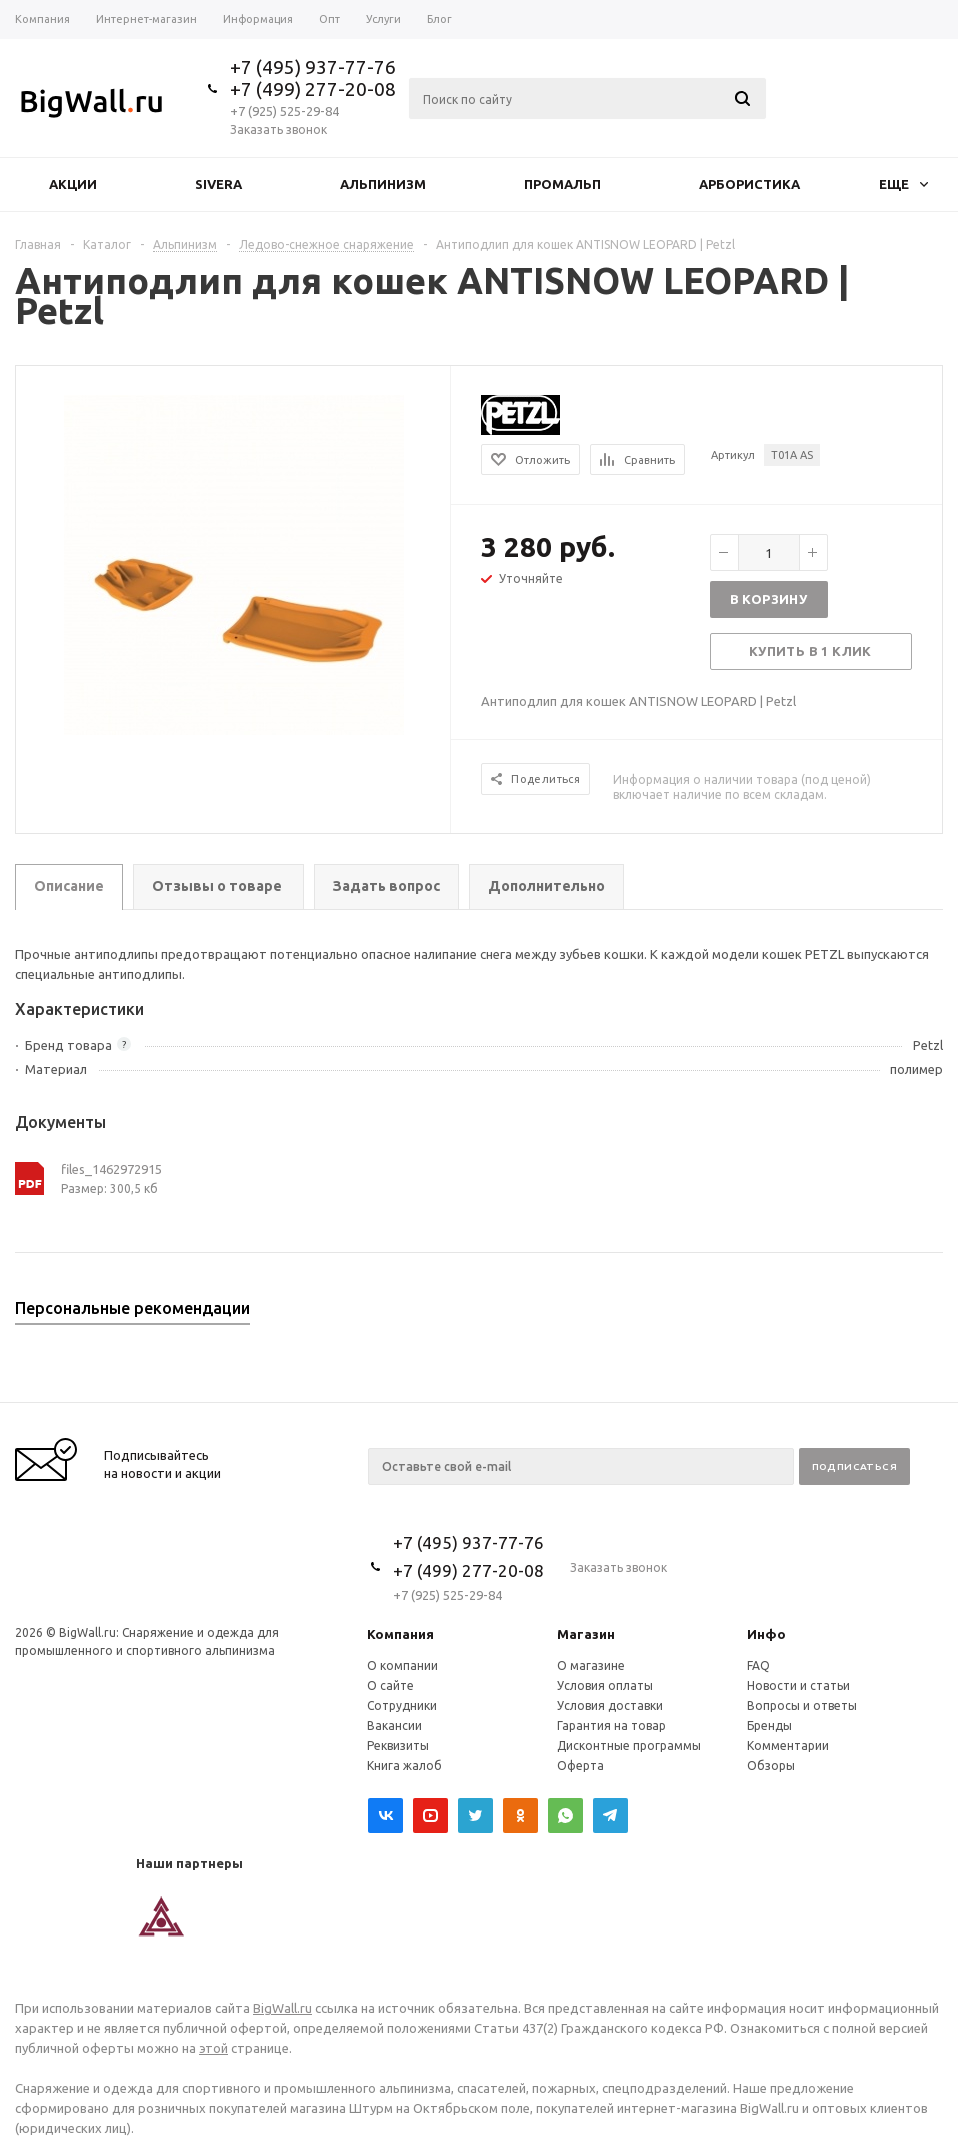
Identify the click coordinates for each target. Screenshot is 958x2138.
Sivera (218, 184)
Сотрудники (402, 1705)
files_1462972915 (111, 1169)
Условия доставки (610, 1705)
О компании (402, 1665)
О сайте (390, 1685)
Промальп (562, 184)
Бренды (769, 1725)
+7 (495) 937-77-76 (313, 67)
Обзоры (771, 1765)
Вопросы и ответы (802, 1705)
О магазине (591, 1665)
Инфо (766, 1634)
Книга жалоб (404, 1765)
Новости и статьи (798, 1685)
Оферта (580, 1765)
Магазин (586, 1634)
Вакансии (394, 1725)
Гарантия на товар (611, 1725)
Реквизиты (398, 1745)
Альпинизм (383, 184)
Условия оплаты (605, 1685)
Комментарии (788, 1745)
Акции (73, 184)
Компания (400, 1634)
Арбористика (749, 184)
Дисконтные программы (629, 1745)
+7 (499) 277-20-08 (313, 89)
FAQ (758, 1665)
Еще (903, 184)
